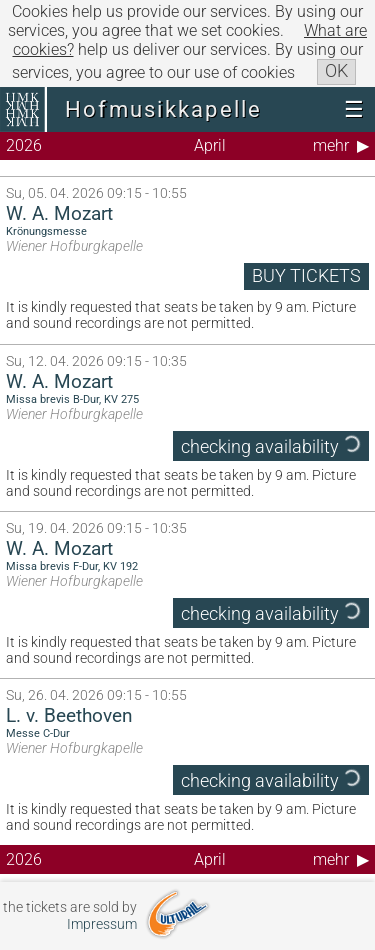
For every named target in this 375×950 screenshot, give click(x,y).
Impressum (102, 924)
